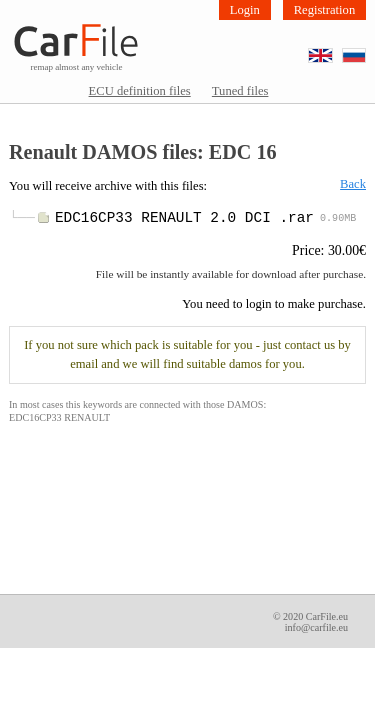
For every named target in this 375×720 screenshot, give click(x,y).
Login (245, 10)
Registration (325, 10)
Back (353, 184)
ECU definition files (140, 91)
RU (365, 49)
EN (332, 49)
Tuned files (240, 91)
